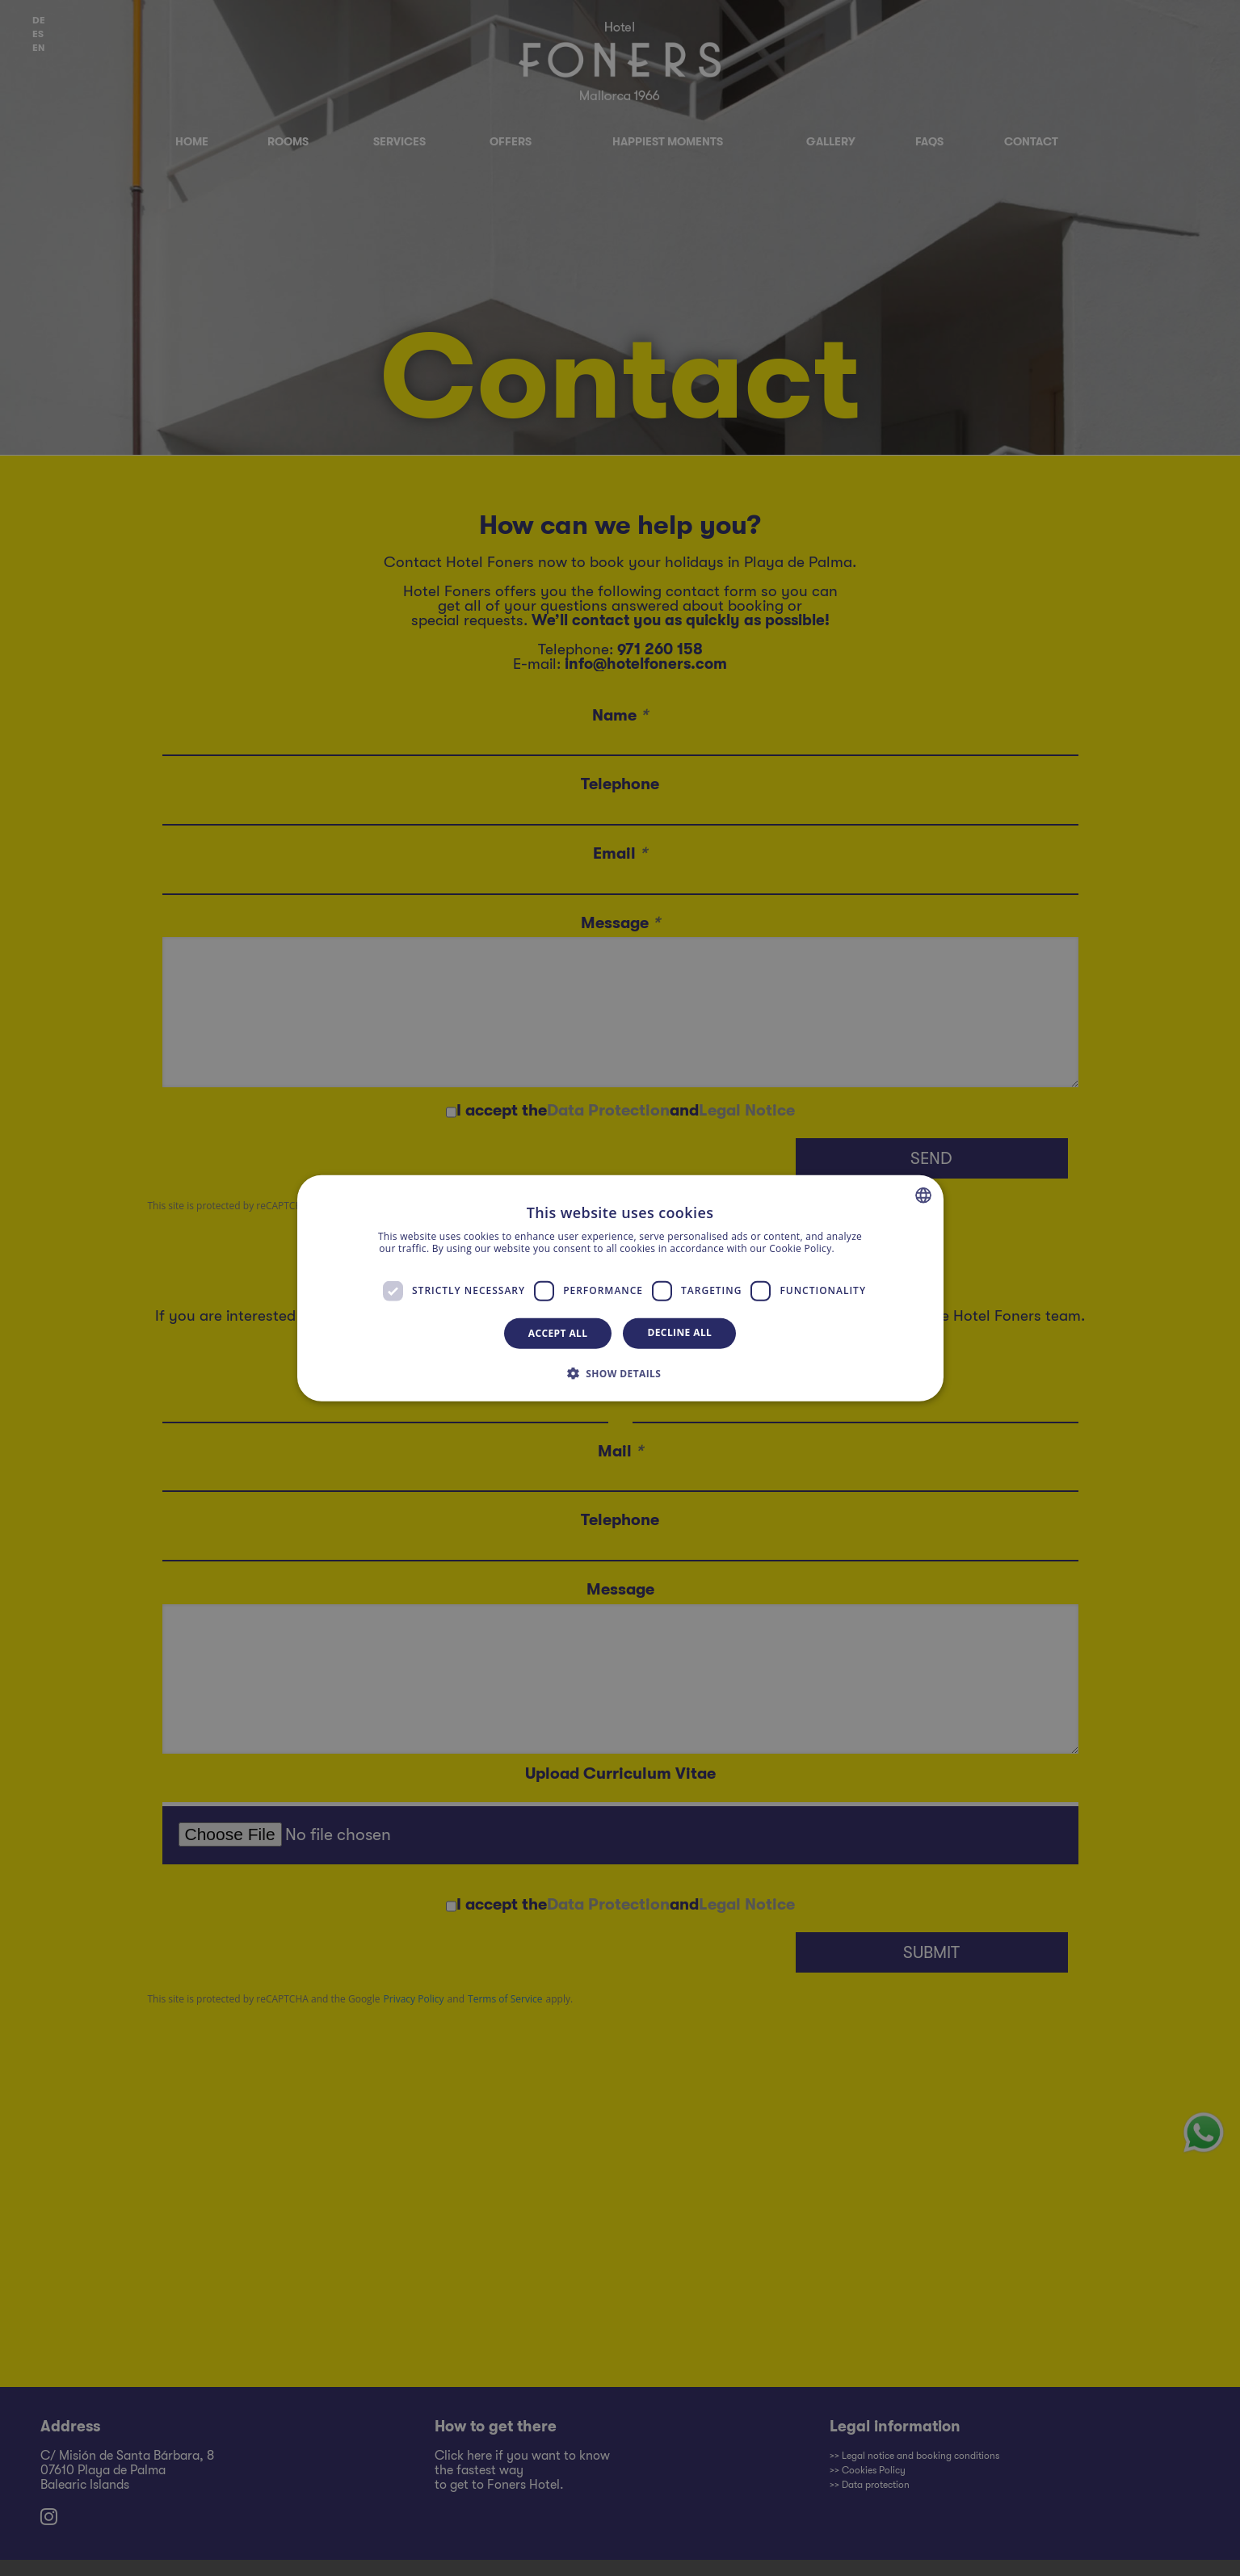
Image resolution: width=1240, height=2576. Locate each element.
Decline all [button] (679, 1331)
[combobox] (923, 1195)
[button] (620, 1373)
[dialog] (620, 1288)
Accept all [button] (558, 1332)
